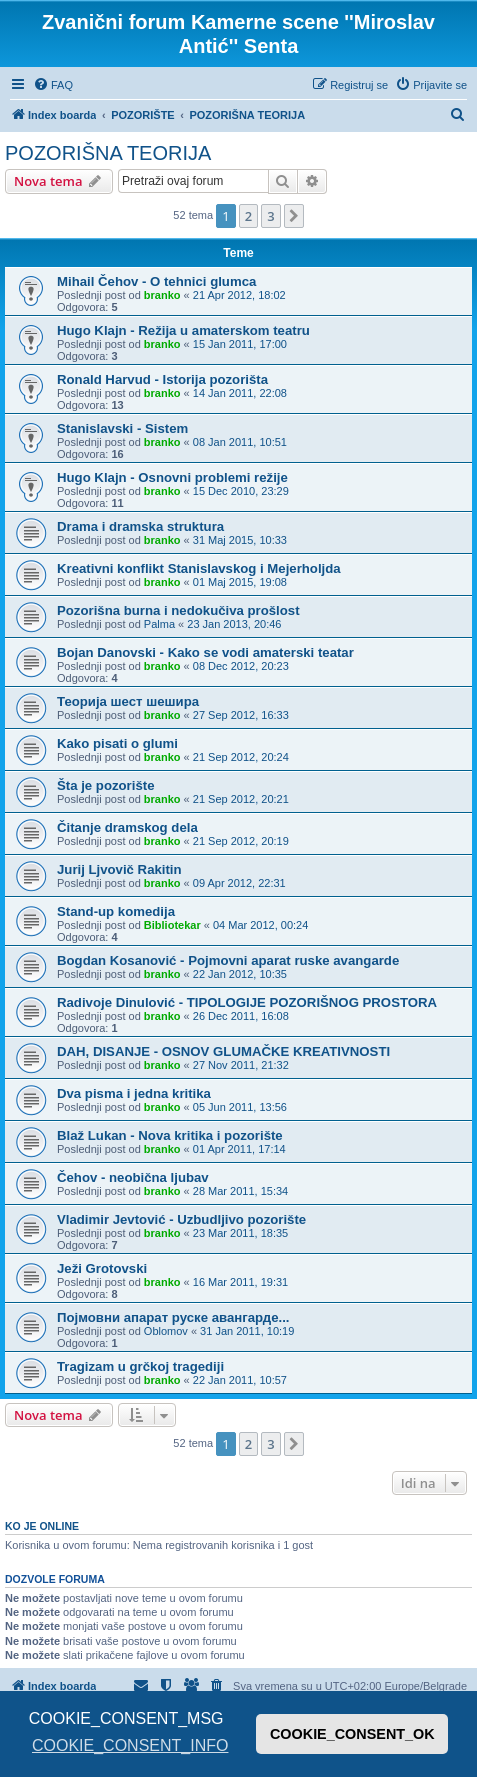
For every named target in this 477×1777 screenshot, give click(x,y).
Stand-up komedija (116, 911)
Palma (159, 624)
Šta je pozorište (105, 785)
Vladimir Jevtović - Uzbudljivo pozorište (181, 1219)
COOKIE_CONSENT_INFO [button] (130, 1745)
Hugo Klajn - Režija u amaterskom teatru (183, 330)
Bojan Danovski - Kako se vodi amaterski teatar (205, 652)
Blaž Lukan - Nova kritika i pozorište (170, 1135)
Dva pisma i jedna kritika (134, 1093)
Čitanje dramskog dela (127, 827)
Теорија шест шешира (128, 701)
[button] (294, 216)
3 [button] (270, 216)
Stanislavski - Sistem (122, 428)
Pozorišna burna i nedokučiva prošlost (178, 610)
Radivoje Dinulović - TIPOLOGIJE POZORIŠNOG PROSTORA (247, 1002)
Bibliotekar (172, 925)
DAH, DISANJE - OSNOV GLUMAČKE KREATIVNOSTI (223, 1051)
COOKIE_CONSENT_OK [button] (352, 1734)
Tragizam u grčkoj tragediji (140, 1366)
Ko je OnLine (42, 1526)
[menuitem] (53, 85)
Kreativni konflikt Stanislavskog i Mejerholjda (199, 568)
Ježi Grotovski (102, 1268)
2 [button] (248, 216)
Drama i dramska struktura (140, 526)
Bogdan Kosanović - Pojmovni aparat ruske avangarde (228, 960)
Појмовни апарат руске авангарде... (173, 1317)
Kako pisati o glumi (117, 743)
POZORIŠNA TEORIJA (108, 153)
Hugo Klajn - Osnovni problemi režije (172, 477)
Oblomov (166, 1331)
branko (162, 295)
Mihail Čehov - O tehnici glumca (156, 281)
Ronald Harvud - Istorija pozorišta (162, 379)
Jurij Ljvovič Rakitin (119, 869)
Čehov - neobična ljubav (133, 1177)
